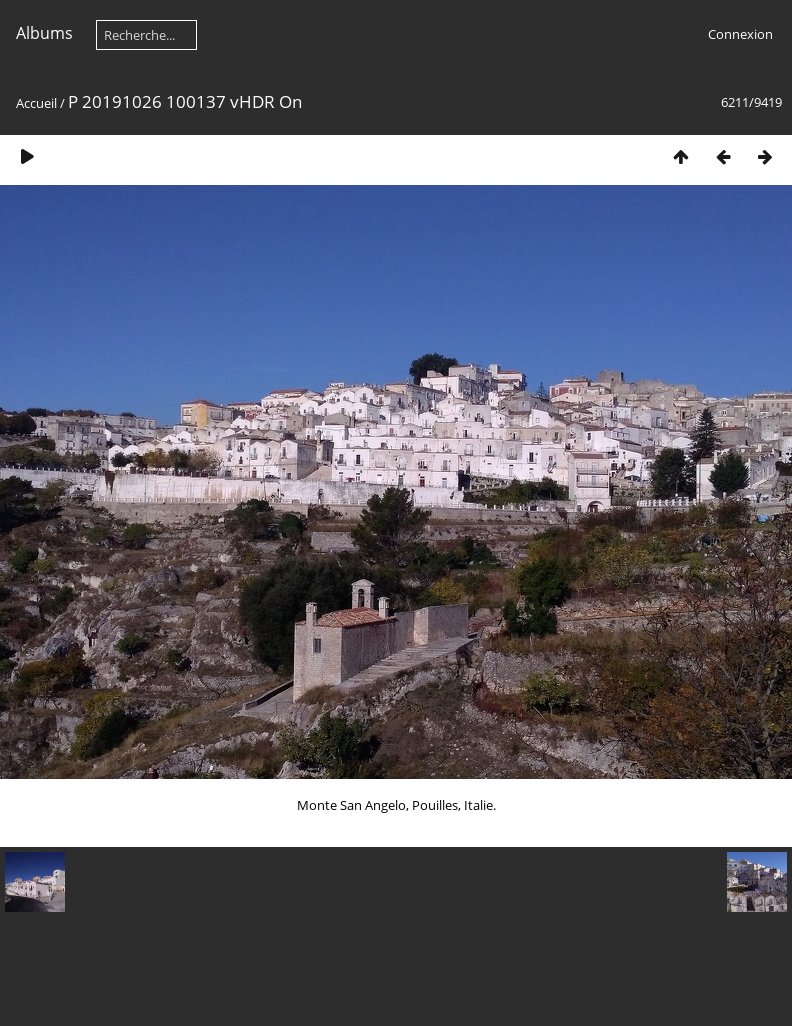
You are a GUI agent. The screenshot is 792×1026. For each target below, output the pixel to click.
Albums (44, 33)
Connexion (740, 34)
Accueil (36, 103)
